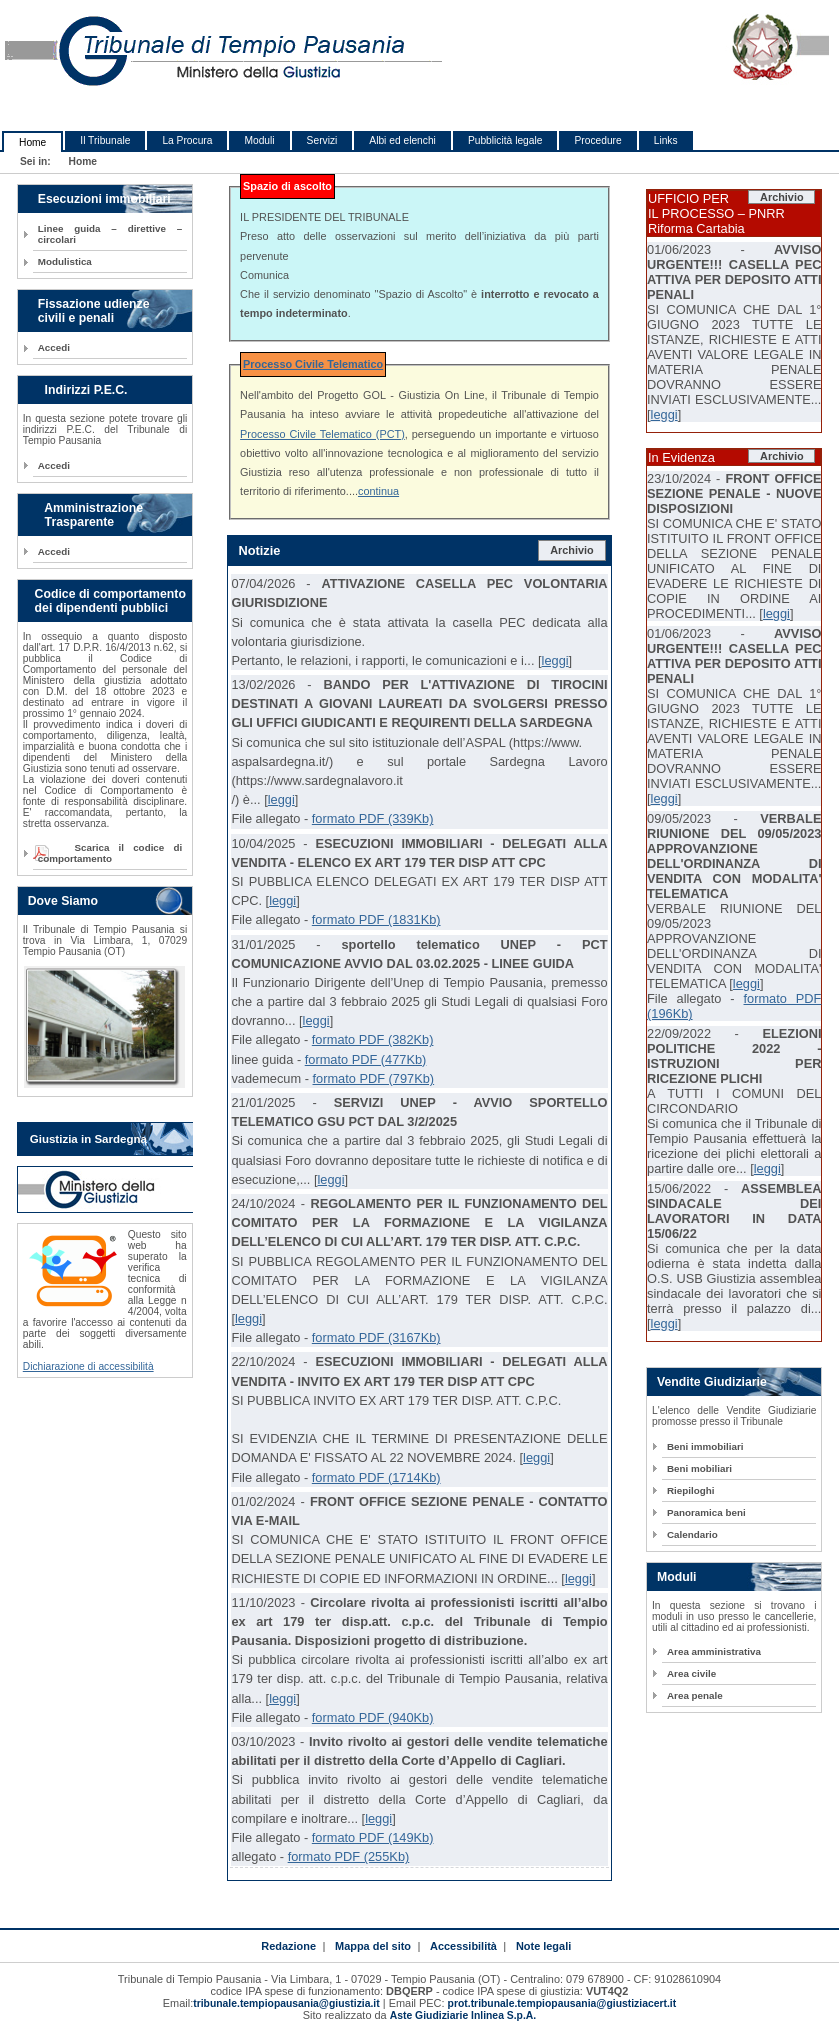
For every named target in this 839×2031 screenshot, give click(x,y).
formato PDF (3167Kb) (376, 1337)
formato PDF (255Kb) (349, 1856)
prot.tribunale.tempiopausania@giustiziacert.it (562, 2003)
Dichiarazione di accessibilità (88, 1366)
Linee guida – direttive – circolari (110, 234)
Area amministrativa (714, 1651)
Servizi (322, 140)
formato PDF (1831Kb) (376, 919)
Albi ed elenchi (402, 140)
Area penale (695, 1695)
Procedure (597, 140)
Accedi (54, 347)
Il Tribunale (105, 140)
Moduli (259, 140)
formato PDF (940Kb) (373, 1717)
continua (378, 491)
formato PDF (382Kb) (373, 1039)
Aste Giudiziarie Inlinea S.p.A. (463, 2015)
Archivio (572, 550)
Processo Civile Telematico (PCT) (322, 434)
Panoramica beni (706, 1512)
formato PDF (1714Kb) (376, 1477)
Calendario (692, 1534)
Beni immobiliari (705, 1446)
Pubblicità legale (505, 140)
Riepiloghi (691, 1490)
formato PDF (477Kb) (366, 1059)
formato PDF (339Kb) (373, 818)
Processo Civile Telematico (313, 364)
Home (32, 142)
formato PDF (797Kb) (374, 1078)
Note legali (543, 1946)
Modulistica (65, 261)
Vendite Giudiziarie (712, 1382)
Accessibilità (463, 1946)
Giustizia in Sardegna (88, 1139)
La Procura (187, 140)
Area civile (691, 1673)
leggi (555, 660)
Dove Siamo (63, 901)
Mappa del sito (373, 1946)
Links (666, 140)
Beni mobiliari (699, 1468)
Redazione (288, 1946)
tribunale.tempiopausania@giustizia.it (286, 2003)
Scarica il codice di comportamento (110, 853)
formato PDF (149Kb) (373, 1837)
